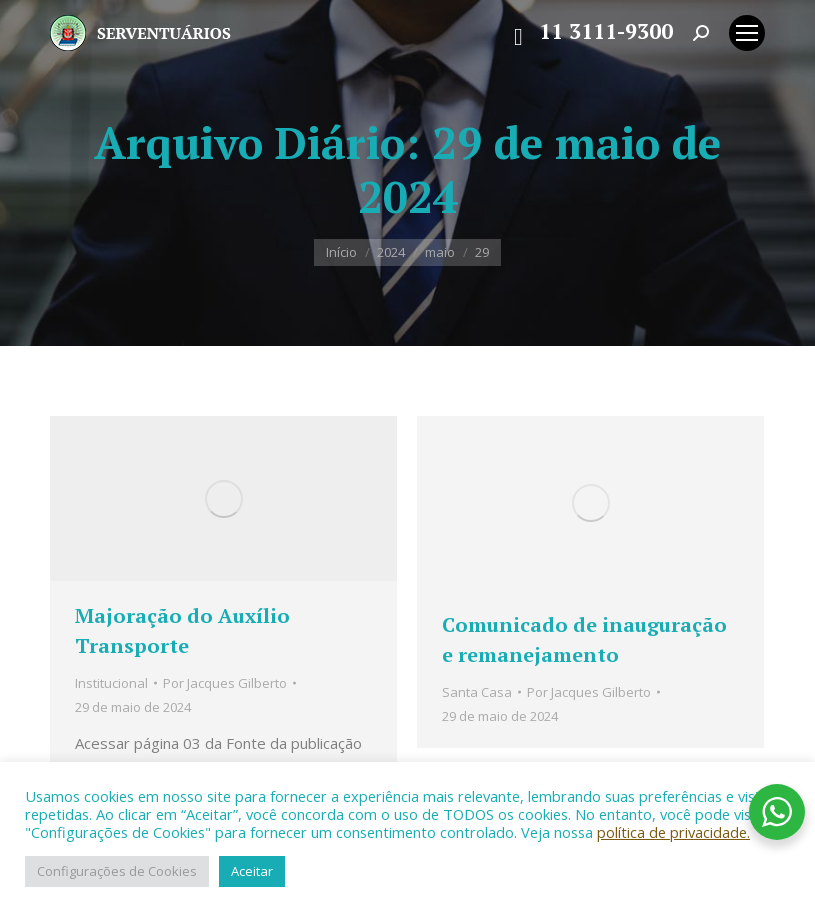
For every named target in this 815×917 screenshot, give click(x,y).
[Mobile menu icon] (747, 33)
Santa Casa (477, 692)
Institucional (111, 683)
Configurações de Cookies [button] (117, 871)
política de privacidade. (673, 832)
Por (225, 683)
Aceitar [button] (252, 871)
